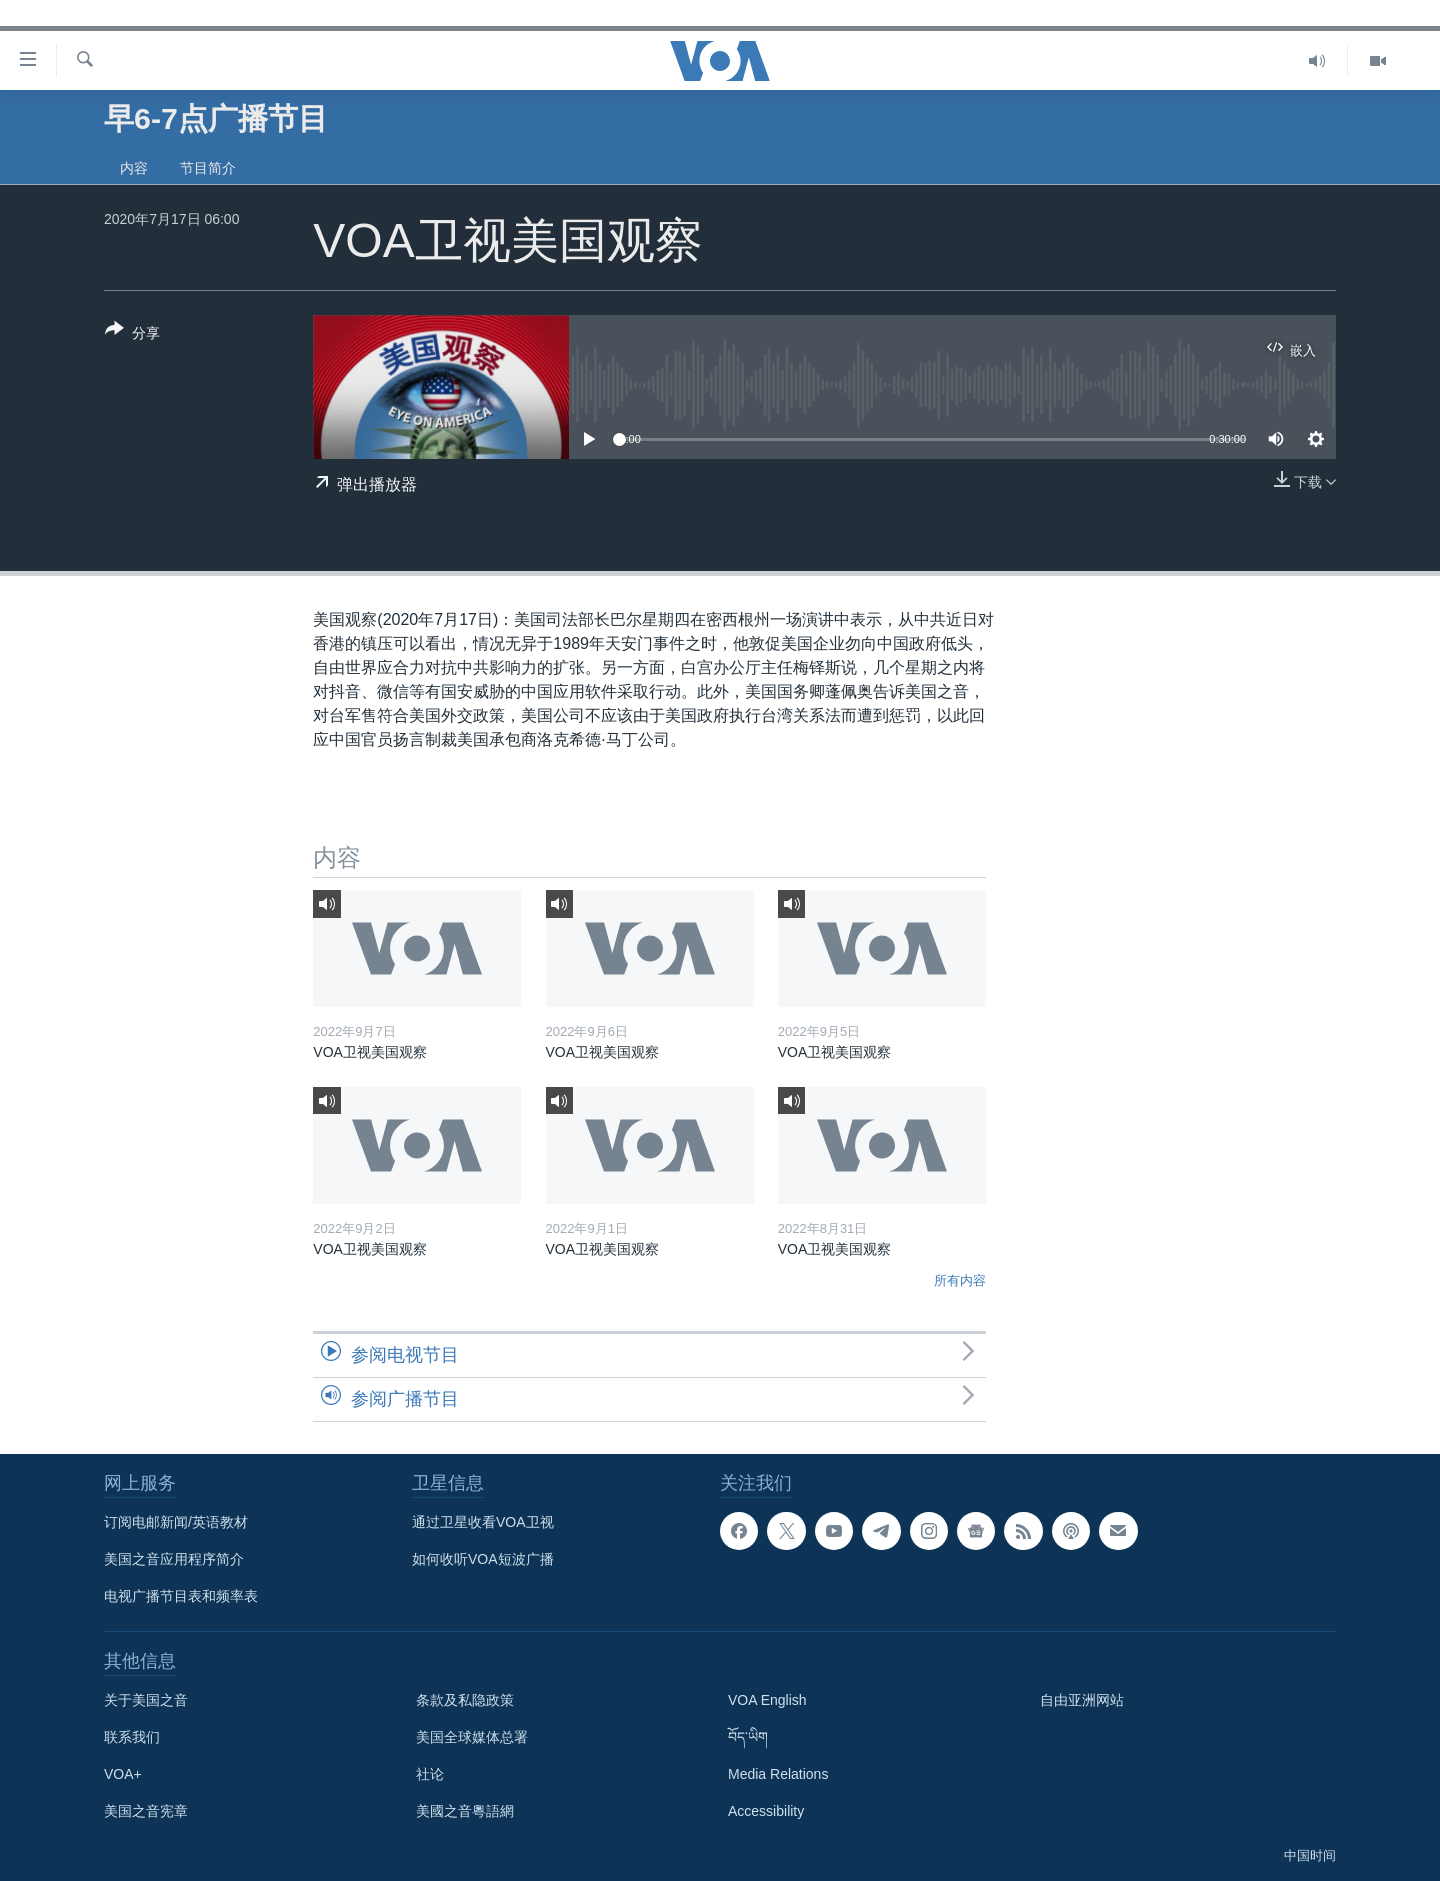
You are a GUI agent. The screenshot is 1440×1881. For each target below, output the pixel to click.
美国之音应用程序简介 (174, 1559)
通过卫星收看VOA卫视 (483, 1522)
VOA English (767, 1700)
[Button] (132, 335)
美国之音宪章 (146, 1811)
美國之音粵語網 (465, 1811)
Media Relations (778, 1774)
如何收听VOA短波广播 (483, 1559)
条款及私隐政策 (465, 1700)
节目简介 (208, 168)
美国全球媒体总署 (472, 1737)
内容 (134, 168)
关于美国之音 (146, 1700)
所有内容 (960, 1280)
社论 (430, 1774)
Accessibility (766, 1811)
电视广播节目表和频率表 (181, 1596)
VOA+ (123, 1774)
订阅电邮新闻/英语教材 (176, 1522)
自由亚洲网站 (1082, 1700)
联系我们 (132, 1737)
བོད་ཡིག (748, 1737)
